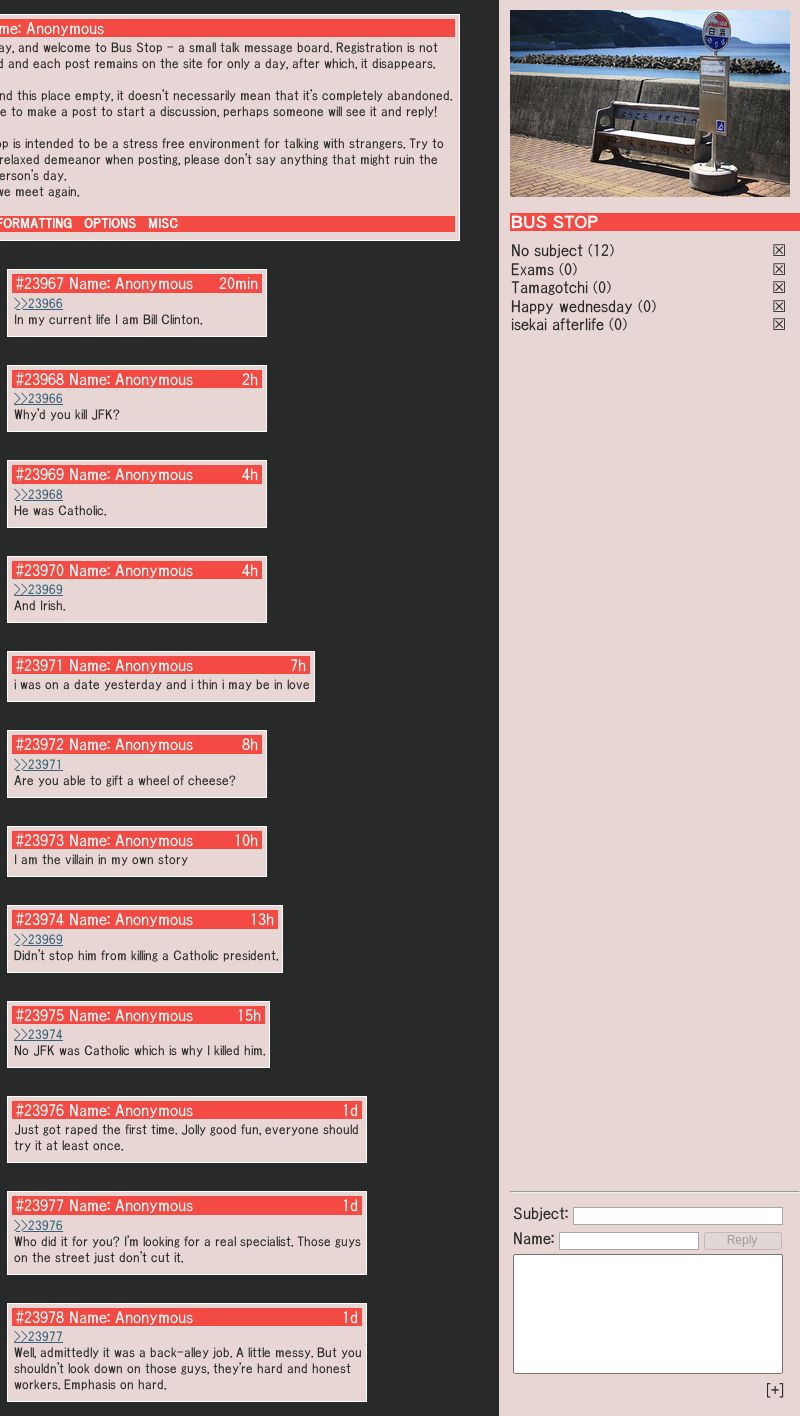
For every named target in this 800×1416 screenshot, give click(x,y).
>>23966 (38, 303)
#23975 (40, 1015)
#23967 (40, 283)
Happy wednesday (572, 306)
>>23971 (38, 764)
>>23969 (38, 589)
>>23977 (38, 1336)
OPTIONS (110, 223)
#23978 (40, 1317)
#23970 (40, 570)
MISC (163, 223)
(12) (601, 250)
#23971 (40, 665)
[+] (775, 1390)
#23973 (40, 840)
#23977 (40, 1205)
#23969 (40, 474)
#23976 (40, 1110)
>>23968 (38, 494)
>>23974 (38, 1034)
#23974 (40, 919)
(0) (568, 269)
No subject (549, 250)
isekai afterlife (557, 324)
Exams (532, 269)
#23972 (40, 744)
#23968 (40, 379)
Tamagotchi (549, 287)
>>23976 (38, 1225)
